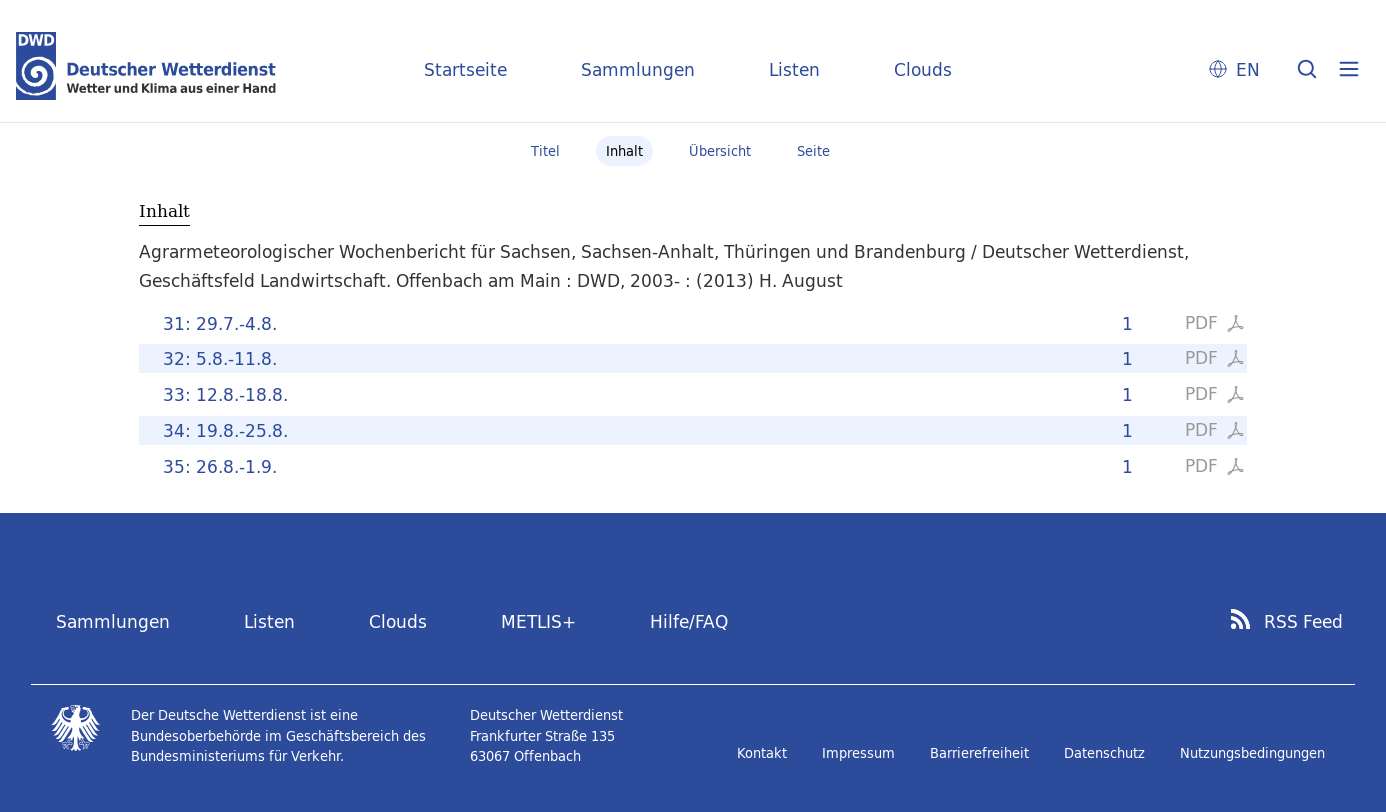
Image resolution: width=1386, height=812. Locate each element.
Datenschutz (1104, 753)
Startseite (465, 69)
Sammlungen (638, 69)
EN (1248, 69)
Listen (794, 69)
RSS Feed (1303, 622)
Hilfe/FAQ (689, 621)
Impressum (858, 753)
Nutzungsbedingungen (1252, 753)
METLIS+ (538, 621)
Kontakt (762, 753)
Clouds (923, 69)
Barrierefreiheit (979, 753)
